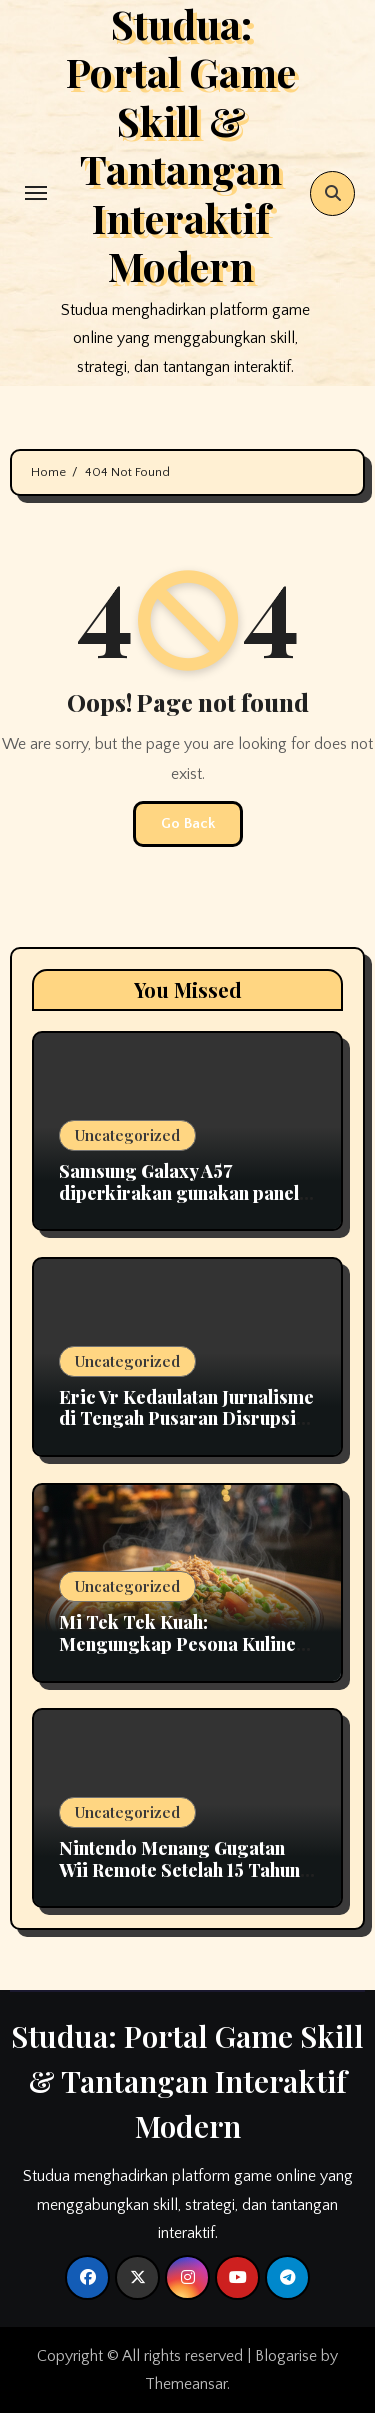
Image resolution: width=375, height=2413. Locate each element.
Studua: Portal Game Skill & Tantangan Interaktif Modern (187, 2081)
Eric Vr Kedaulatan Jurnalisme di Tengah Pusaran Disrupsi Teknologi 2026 (186, 1418)
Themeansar (186, 2384)
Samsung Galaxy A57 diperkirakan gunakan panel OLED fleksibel (179, 1192)
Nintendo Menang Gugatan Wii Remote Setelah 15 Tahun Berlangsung (179, 1869)
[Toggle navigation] (36, 193)
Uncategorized (127, 1135)
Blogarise (286, 2356)
